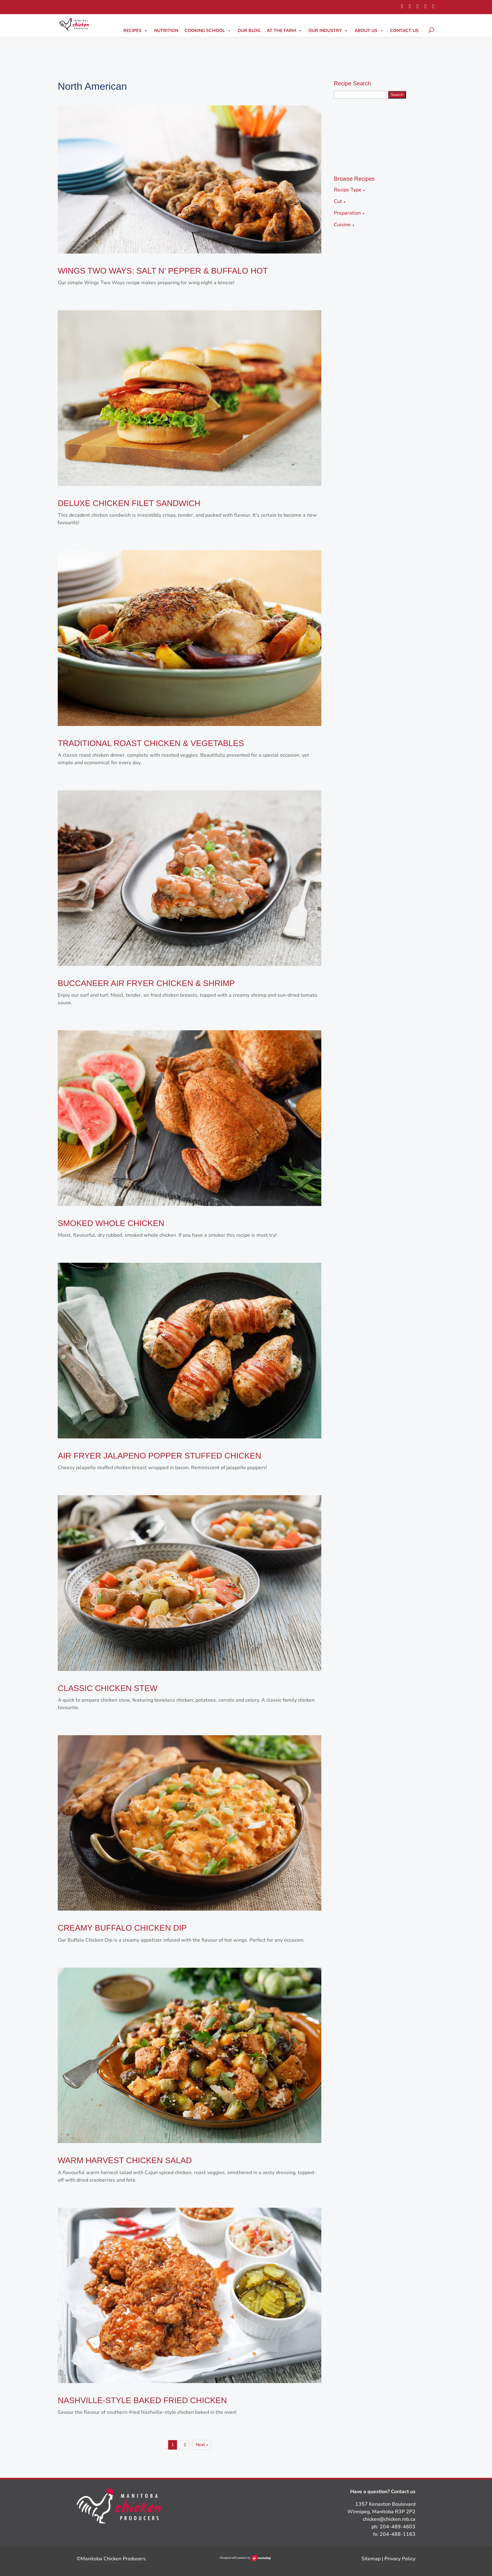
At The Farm (284, 31)
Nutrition (166, 31)
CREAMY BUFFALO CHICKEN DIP (122, 1928)
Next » (202, 2445)
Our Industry (328, 31)
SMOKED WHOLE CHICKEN (111, 1223)
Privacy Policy (399, 2558)
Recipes (135, 31)
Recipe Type (349, 189)
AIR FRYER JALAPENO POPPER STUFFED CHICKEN (159, 1455)
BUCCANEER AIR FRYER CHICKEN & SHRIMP (146, 983)
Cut (340, 201)
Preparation (349, 213)
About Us (369, 31)
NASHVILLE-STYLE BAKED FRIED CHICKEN (142, 2400)
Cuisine (344, 224)
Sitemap (371, 2558)
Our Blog (249, 31)
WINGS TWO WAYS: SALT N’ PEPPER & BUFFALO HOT (163, 270)
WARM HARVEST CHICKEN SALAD (125, 2160)
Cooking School (207, 31)
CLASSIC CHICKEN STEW (108, 1688)
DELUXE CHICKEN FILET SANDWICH (129, 503)
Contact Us (404, 31)
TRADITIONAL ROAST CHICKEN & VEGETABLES (151, 743)
